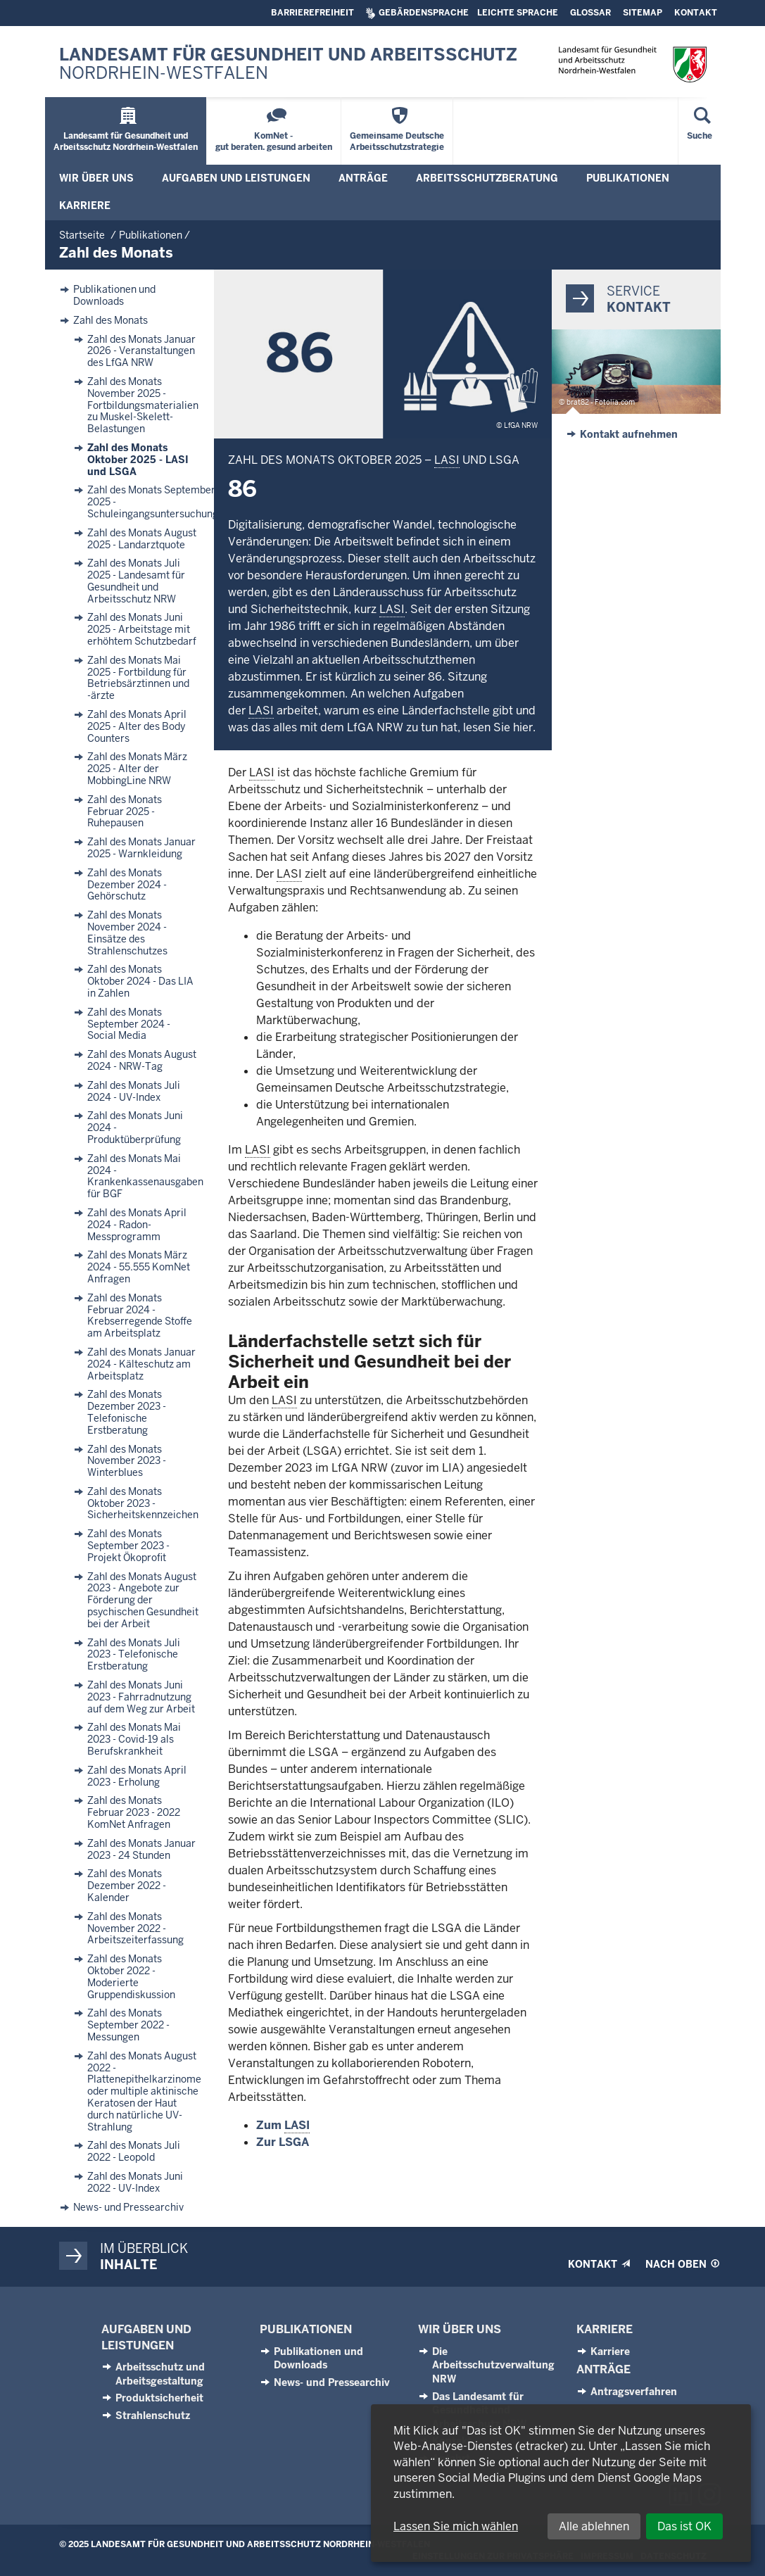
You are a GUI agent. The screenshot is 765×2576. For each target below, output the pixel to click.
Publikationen (306, 2329)
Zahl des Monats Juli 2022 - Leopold (133, 2152)
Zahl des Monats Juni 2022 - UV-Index (135, 2183)
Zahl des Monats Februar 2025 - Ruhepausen (124, 811)
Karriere (604, 2329)
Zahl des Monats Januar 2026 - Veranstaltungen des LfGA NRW (141, 351)
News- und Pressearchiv (128, 2208)
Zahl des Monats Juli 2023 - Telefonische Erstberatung (133, 1654)
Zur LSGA (282, 2142)
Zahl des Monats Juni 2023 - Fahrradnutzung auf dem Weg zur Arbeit (141, 1697)
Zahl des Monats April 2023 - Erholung (136, 1776)
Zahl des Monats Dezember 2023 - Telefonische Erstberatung (126, 1412)
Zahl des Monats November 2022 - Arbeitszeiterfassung (135, 1928)
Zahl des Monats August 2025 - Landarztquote (141, 539)
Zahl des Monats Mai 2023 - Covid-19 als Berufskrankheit (134, 1739)
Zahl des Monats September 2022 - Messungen (128, 2025)
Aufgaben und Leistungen (146, 2337)
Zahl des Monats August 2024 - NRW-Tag (141, 1061)
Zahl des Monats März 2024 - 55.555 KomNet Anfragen (138, 1266)
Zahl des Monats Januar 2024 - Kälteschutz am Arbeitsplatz (141, 1364)
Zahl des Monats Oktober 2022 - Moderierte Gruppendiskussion (131, 1976)
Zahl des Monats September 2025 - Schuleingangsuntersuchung (152, 501)
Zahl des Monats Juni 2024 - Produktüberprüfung (135, 1127)
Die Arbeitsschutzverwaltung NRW (493, 2365)
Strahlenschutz (152, 2415)
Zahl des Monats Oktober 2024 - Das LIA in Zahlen (140, 981)
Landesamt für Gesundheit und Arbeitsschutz (288, 64)
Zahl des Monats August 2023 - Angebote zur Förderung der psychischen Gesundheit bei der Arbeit (142, 1600)
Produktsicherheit (159, 2398)
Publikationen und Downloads (114, 296)
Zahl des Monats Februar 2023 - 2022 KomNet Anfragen (133, 1812)
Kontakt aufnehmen (629, 434)
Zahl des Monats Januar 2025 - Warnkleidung (141, 848)
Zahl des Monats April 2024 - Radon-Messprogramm (136, 1224)
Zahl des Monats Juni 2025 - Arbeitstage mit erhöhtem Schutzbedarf (141, 629)
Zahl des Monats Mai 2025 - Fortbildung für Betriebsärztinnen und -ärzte (138, 678)
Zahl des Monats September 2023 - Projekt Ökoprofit (128, 1545)
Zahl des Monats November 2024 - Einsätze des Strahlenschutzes (127, 932)
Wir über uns (459, 2329)
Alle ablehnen (594, 2526)
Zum (283, 2125)
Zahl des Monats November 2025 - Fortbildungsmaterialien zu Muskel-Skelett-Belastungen (142, 405)
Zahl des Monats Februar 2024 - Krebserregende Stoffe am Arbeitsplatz (139, 1315)
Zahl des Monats (110, 321)
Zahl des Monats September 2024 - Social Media (128, 1024)
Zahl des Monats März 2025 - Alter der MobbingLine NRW (137, 768)
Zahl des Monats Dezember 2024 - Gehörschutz (127, 884)
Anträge (603, 2369)
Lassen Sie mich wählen (455, 2526)
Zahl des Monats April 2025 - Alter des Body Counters (136, 726)
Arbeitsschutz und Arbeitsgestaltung (160, 2374)
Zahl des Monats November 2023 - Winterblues (126, 1461)
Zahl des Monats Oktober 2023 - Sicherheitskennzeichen (142, 1503)
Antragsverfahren (633, 2391)
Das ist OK (684, 2526)
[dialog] (561, 2483)
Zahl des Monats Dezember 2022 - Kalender (126, 1885)
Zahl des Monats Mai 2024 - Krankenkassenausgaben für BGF (145, 1176)
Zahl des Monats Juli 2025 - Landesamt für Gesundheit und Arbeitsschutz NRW (136, 581)
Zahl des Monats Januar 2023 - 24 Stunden (141, 1850)
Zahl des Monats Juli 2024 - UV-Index (133, 1092)
